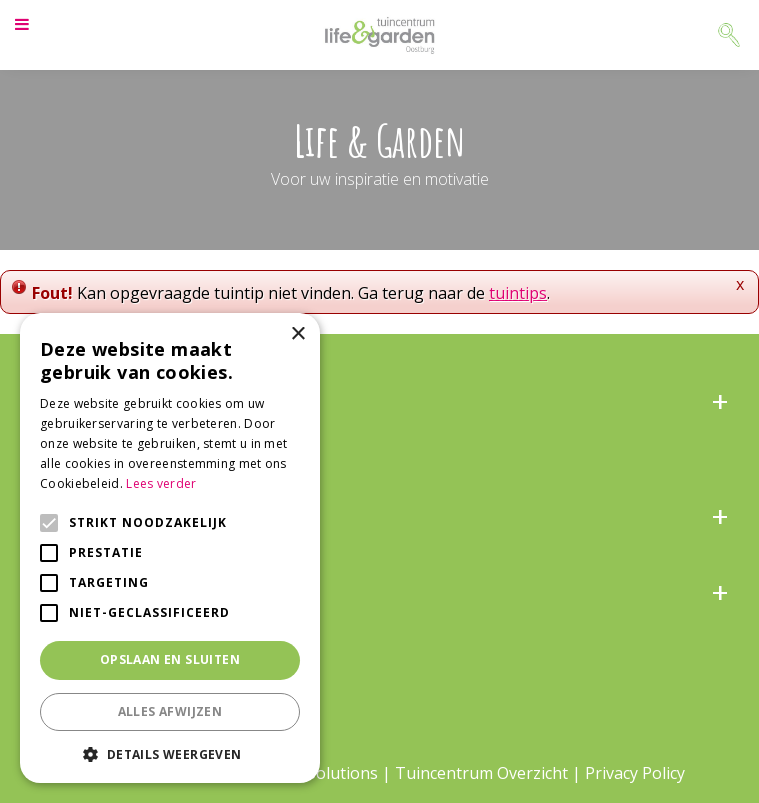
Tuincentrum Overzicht (481, 773)
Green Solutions (317, 773)
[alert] (170, 548)
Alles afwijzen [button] (170, 711)
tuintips (518, 293)
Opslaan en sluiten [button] (170, 659)
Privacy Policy (635, 773)
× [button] (297, 334)
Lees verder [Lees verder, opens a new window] (161, 483)
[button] (170, 753)
